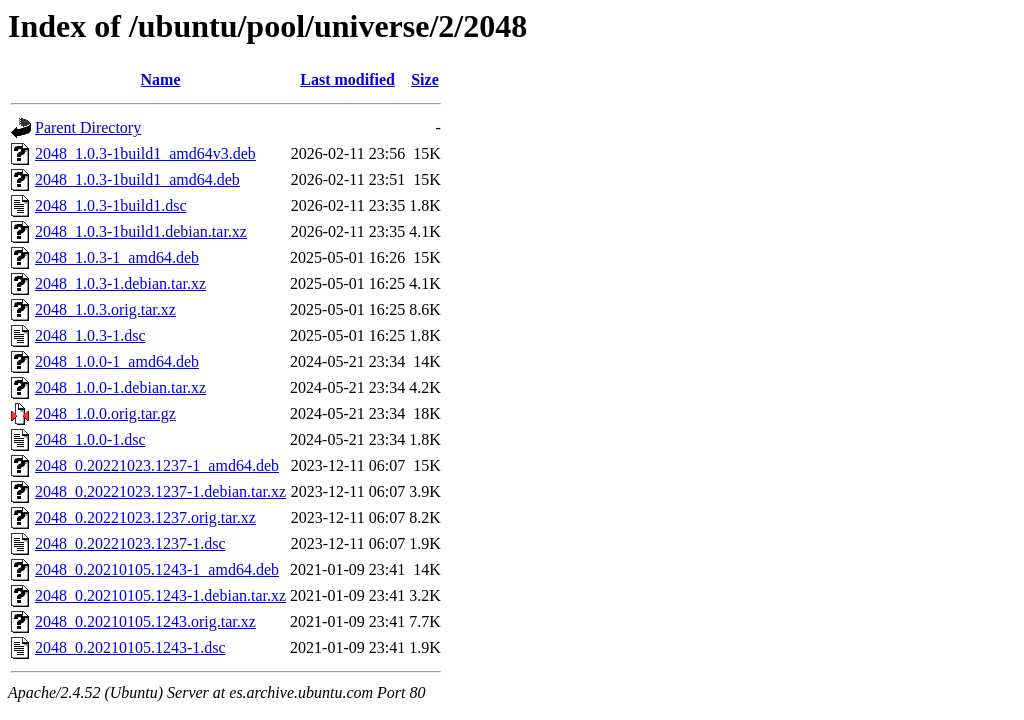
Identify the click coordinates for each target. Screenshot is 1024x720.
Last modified (347, 79)
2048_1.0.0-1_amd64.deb (117, 361)
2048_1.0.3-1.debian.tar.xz (120, 283)
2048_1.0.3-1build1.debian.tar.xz (141, 231)
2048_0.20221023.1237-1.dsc (130, 543)
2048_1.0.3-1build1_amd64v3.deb (145, 153)
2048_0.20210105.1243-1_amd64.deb (157, 569)
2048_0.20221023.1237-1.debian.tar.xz (160, 491)
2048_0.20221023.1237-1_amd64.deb (157, 465)
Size (425, 79)
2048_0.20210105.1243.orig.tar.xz (145, 621)
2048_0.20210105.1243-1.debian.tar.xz (160, 595)
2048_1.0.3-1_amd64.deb (117, 257)
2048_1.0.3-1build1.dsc (111, 205)
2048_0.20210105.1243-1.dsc (130, 647)
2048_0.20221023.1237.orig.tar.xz (145, 517)
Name (161, 79)
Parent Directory (88, 127)
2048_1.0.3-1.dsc (90, 335)
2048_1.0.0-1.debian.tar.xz (120, 387)
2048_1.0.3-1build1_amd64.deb (137, 179)
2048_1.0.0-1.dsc (90, 439)
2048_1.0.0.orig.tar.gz (105, 413)
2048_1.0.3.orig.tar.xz (105, 309)
